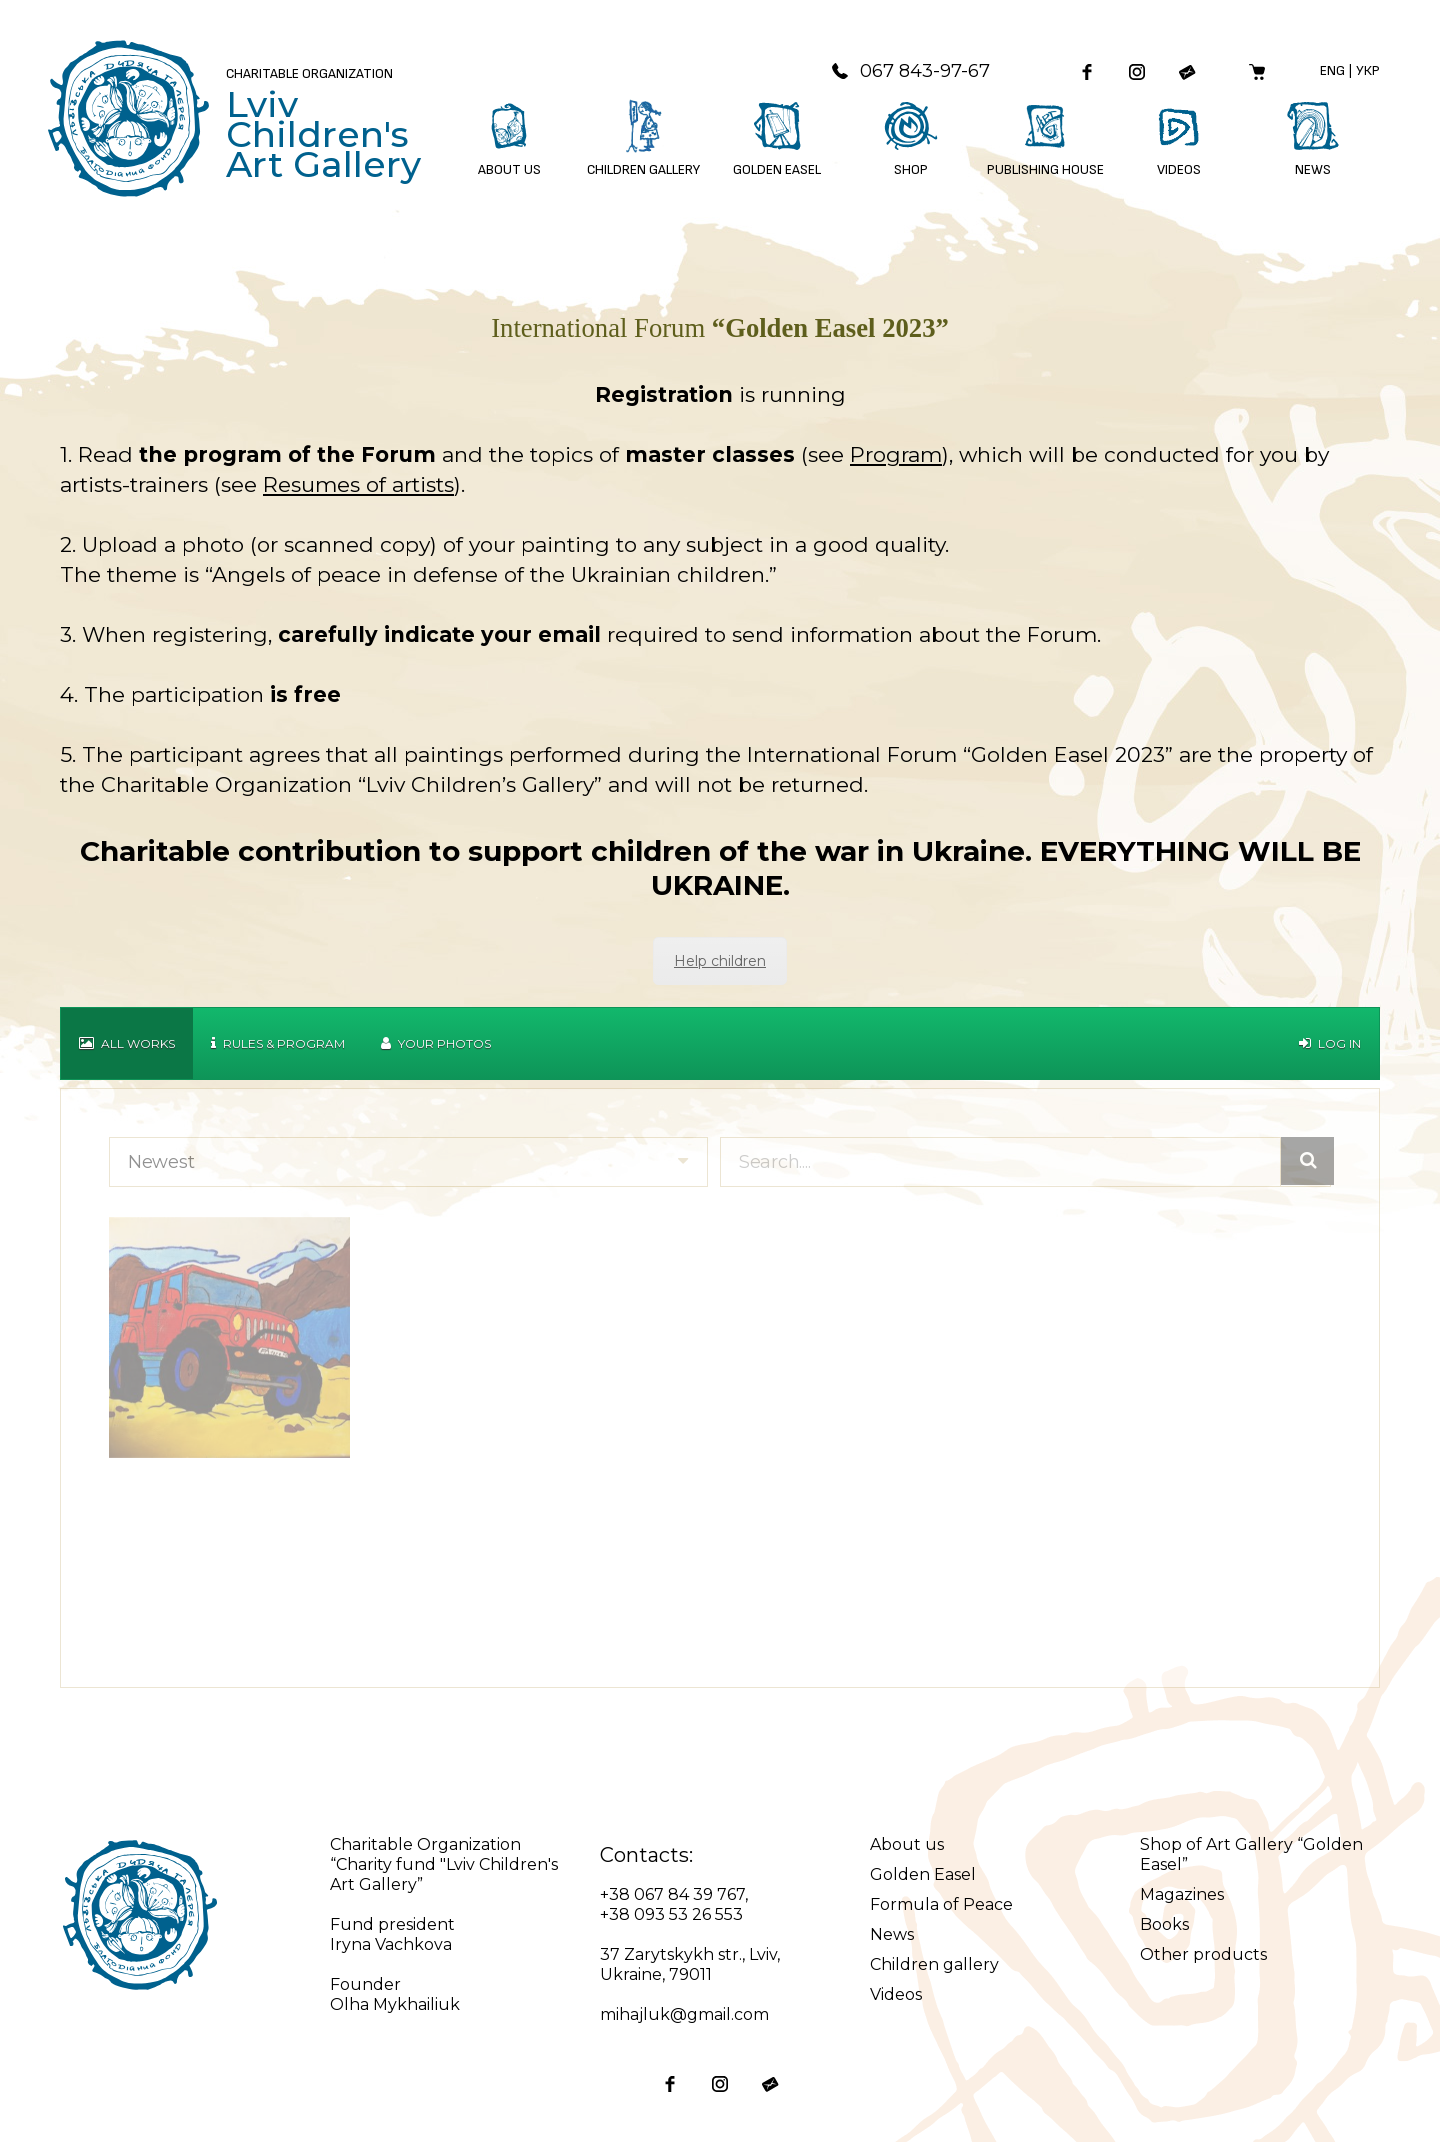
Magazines (1182, 1894)
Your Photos (436, 1043)
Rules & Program (278, 1043)
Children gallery (934, 1964)
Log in (1330, 1043)
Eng (1332, 70)
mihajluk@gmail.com (684, 2014)
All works (127, 1043)
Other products (1203, 1954)
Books (1164, 1924)
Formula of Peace (941, 1904)
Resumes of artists (358, 484)
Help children (720, 961)
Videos (896, 1994)
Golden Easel (923, 1874)
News (892, 1934)
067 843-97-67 (910, 71)
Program (896, 454)
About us (907, 1844)
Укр (1368, 70)
